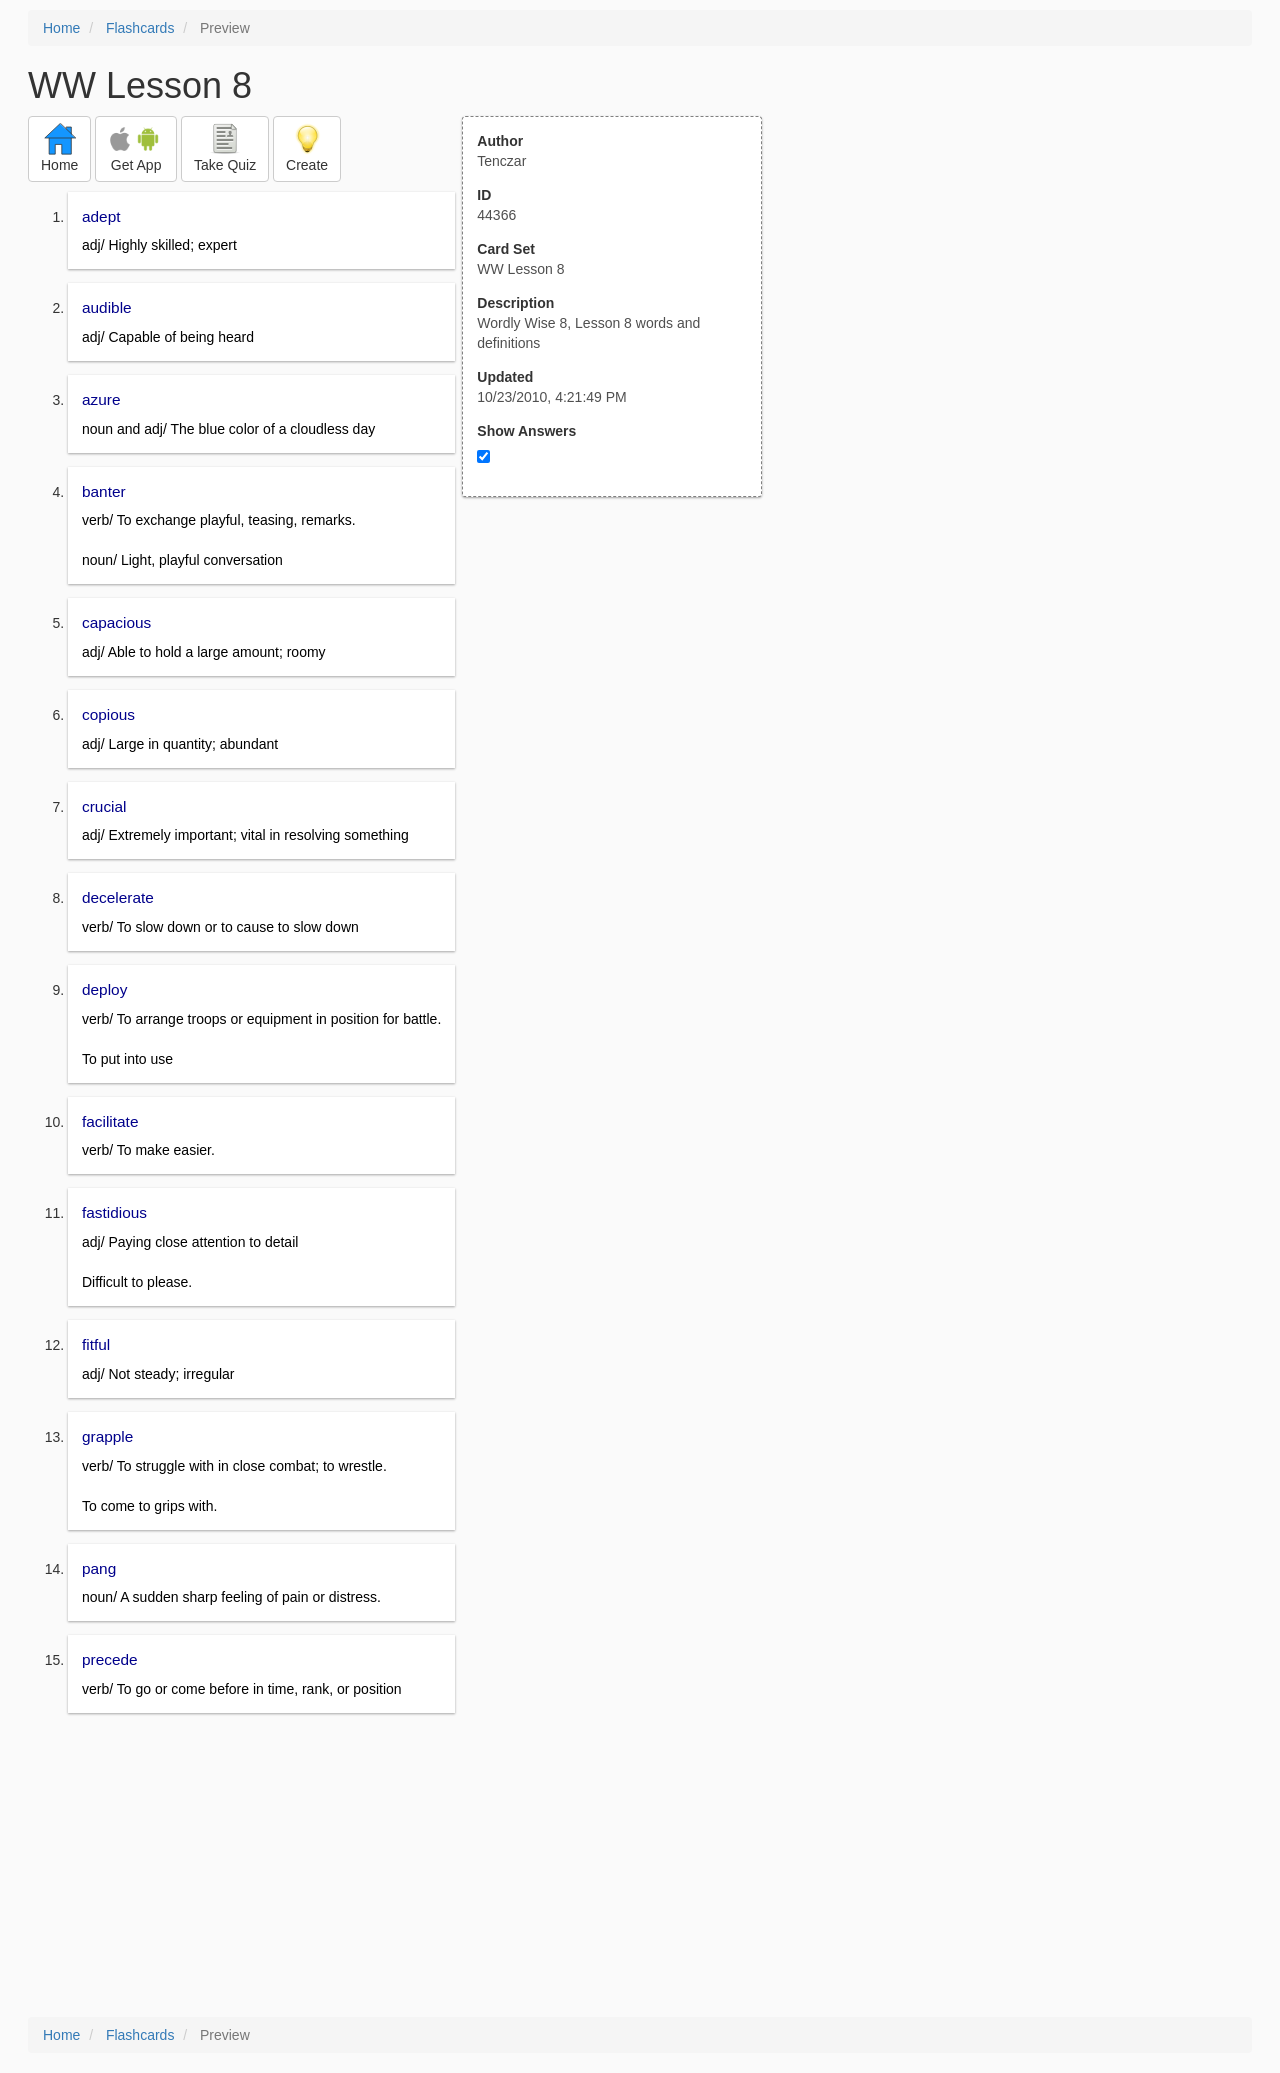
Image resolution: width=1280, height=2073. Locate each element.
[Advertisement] (623, 693)
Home (61, 28)
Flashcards (140, 28)
